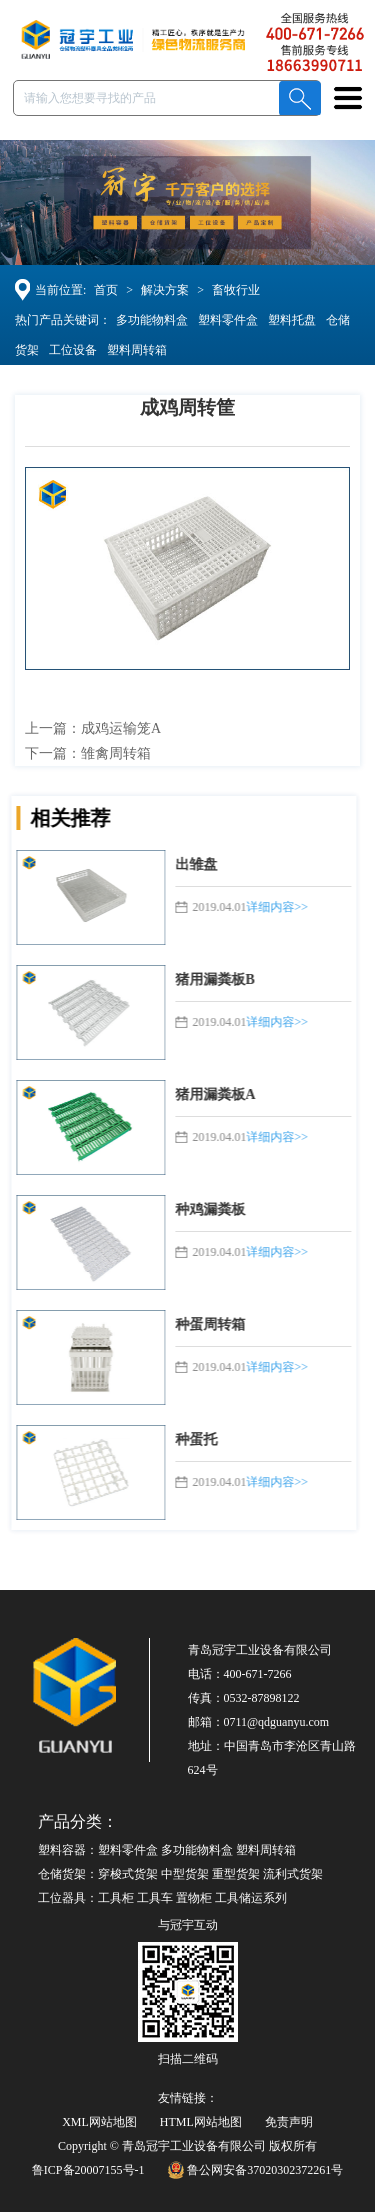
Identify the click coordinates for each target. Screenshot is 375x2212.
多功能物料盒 (148, 320)
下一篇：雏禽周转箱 (92, 753)
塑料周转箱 (133, 350)
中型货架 (185, 1874)
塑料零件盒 (224, 320)
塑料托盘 (288, 320)
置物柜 (194, 1898)
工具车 (155, 1898)
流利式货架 (293, 1874)
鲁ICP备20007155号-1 (88, 2170)
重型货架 (236, 1874)
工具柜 (116, 1898)
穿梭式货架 (128, 1874)
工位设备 (69, 350)
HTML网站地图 (201, 2122)
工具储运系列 (251, 1898)
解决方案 (169, 290)
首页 (110, 290)
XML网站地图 (99, 2122)
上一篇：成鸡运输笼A (97, 728)
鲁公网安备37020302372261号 (256, 2170)
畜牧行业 (240, 290)
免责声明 (289, 2122)
